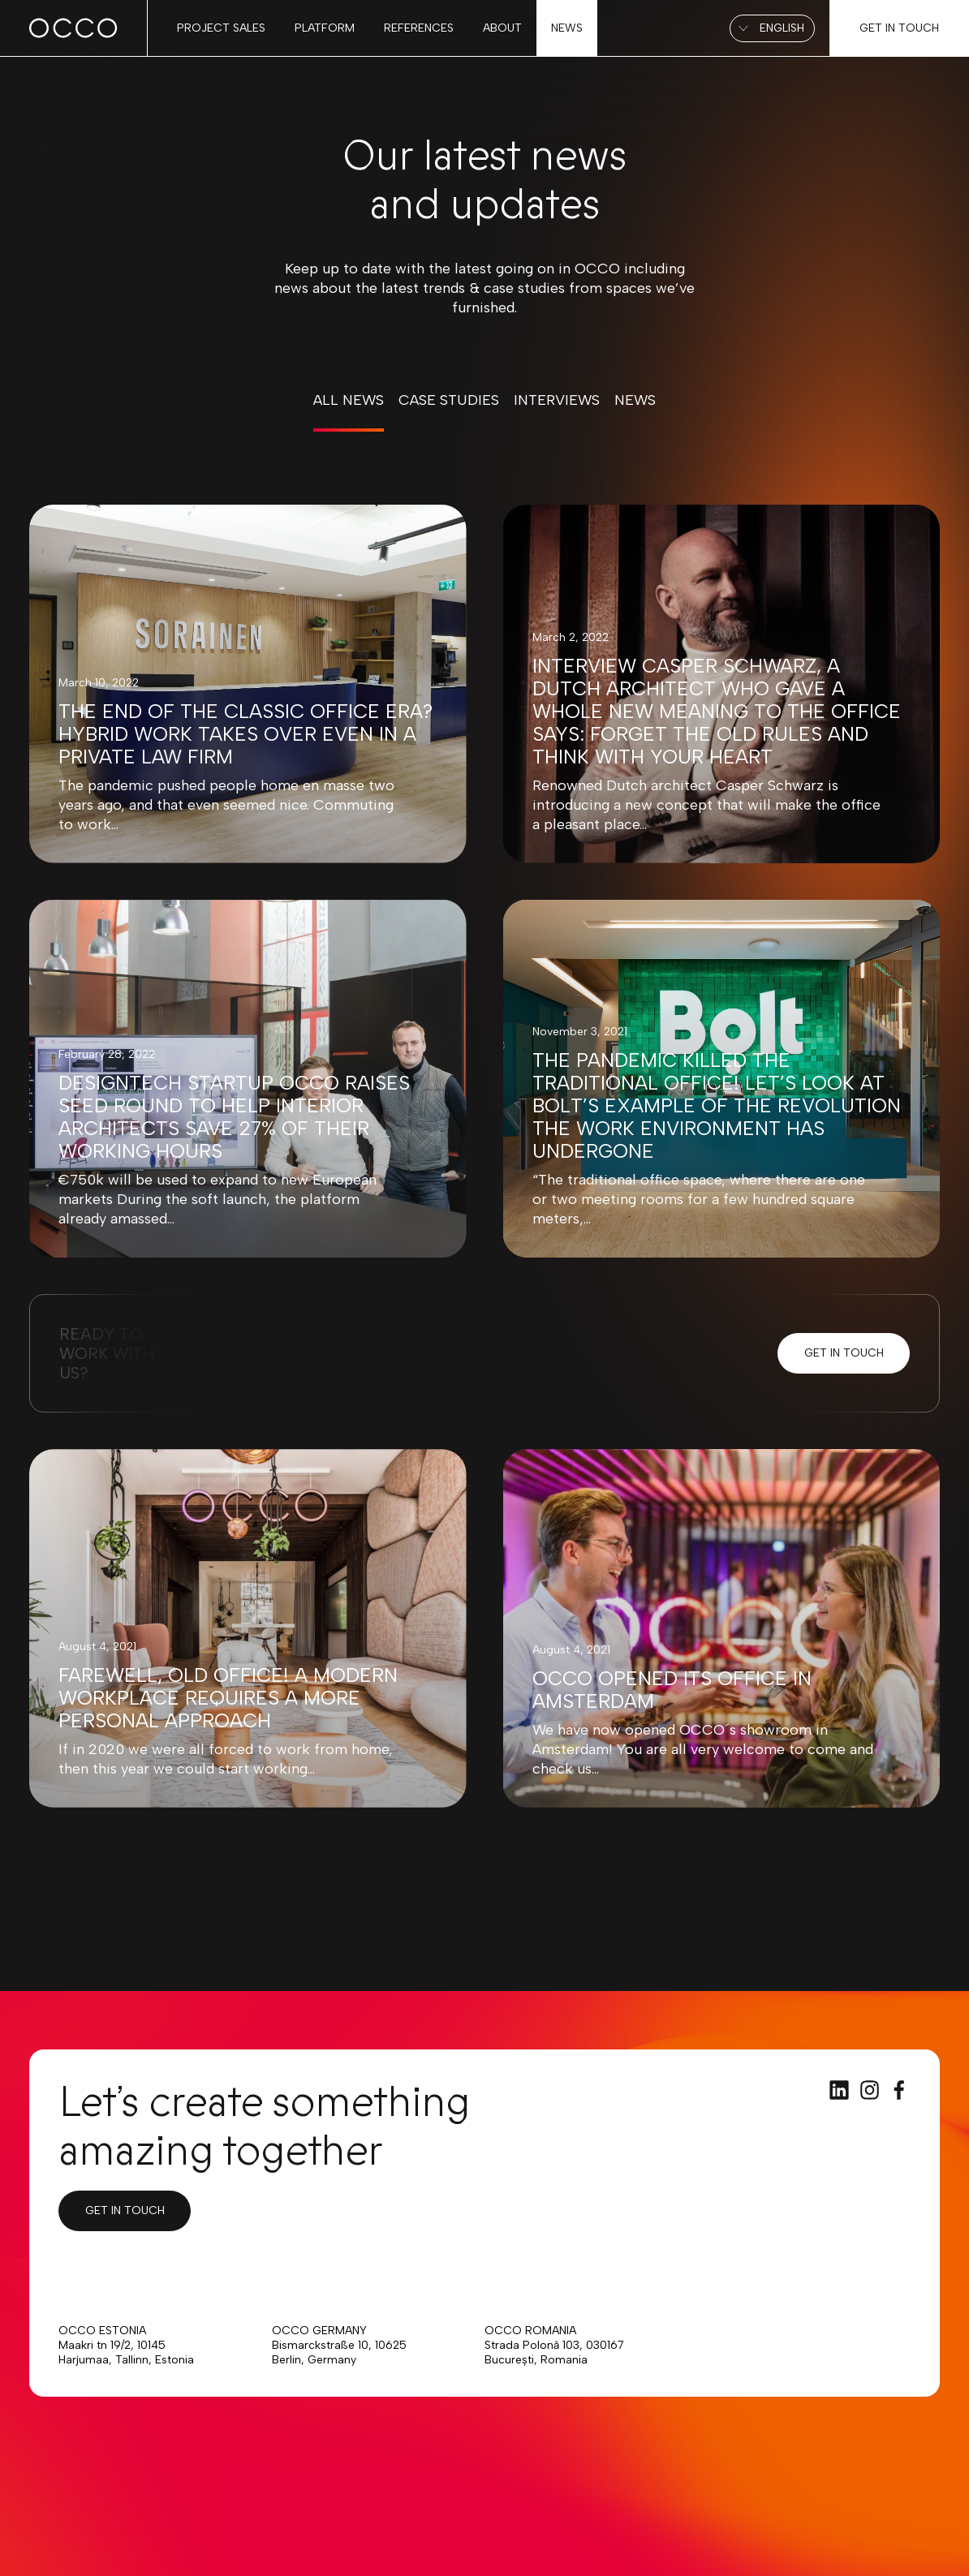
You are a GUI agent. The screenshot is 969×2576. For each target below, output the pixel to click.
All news (348, 400)
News (567, 28)
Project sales (221, 28)
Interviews (557, 400)
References (419, 28)
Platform (325, 28)
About (502, 28)
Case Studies (448, 400)
